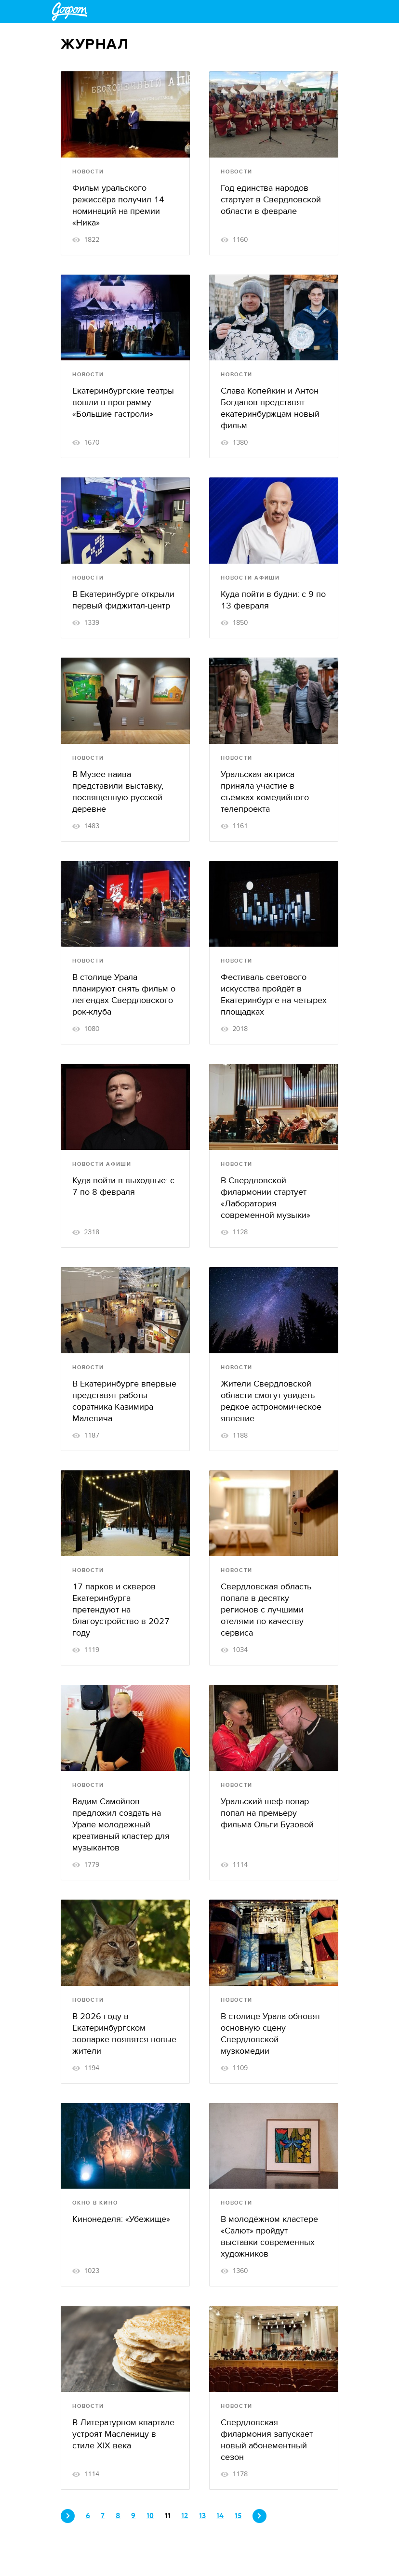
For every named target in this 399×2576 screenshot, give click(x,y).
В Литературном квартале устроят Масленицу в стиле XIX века (123, 2434)
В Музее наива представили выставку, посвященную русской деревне (117, 791)
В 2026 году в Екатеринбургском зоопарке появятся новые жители (124, 2033)
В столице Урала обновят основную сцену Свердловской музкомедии (270, 2033)
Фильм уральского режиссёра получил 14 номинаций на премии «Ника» (118, 205)
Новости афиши (250, 578)
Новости (88, 172)
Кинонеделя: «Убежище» (121, 2219)
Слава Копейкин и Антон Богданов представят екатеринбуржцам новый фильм (270, 408)
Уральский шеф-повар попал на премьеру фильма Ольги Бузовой (267, 1813)
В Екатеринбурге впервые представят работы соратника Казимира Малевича (124, 1401)
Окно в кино (95, 2203)
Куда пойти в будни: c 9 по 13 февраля (273, 600)
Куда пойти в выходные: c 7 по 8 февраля (123, 1186)
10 (150, 2516)
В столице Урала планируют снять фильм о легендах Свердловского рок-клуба (123, 994)
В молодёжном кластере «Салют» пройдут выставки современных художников (269, 2236)
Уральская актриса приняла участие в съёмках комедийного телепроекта (265, 791)
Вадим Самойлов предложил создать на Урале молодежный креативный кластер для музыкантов (121, 1825)
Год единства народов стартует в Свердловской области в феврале (271, 199)
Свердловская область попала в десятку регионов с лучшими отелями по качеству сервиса (266, 1610)
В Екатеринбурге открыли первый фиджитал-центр (123, 600)
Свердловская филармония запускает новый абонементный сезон (267, 2439)
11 (168, 2516)
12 (184, 2516)
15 (238, 2516)
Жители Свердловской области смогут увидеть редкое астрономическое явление (271, 1401)
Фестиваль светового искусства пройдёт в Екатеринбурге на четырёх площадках (274, 994)
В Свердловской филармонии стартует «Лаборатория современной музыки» (265, 1198)
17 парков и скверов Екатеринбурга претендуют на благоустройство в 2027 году (121, 1610)
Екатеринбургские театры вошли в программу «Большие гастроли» (123, 402)
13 (202, 2516)
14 (220, 2516)
